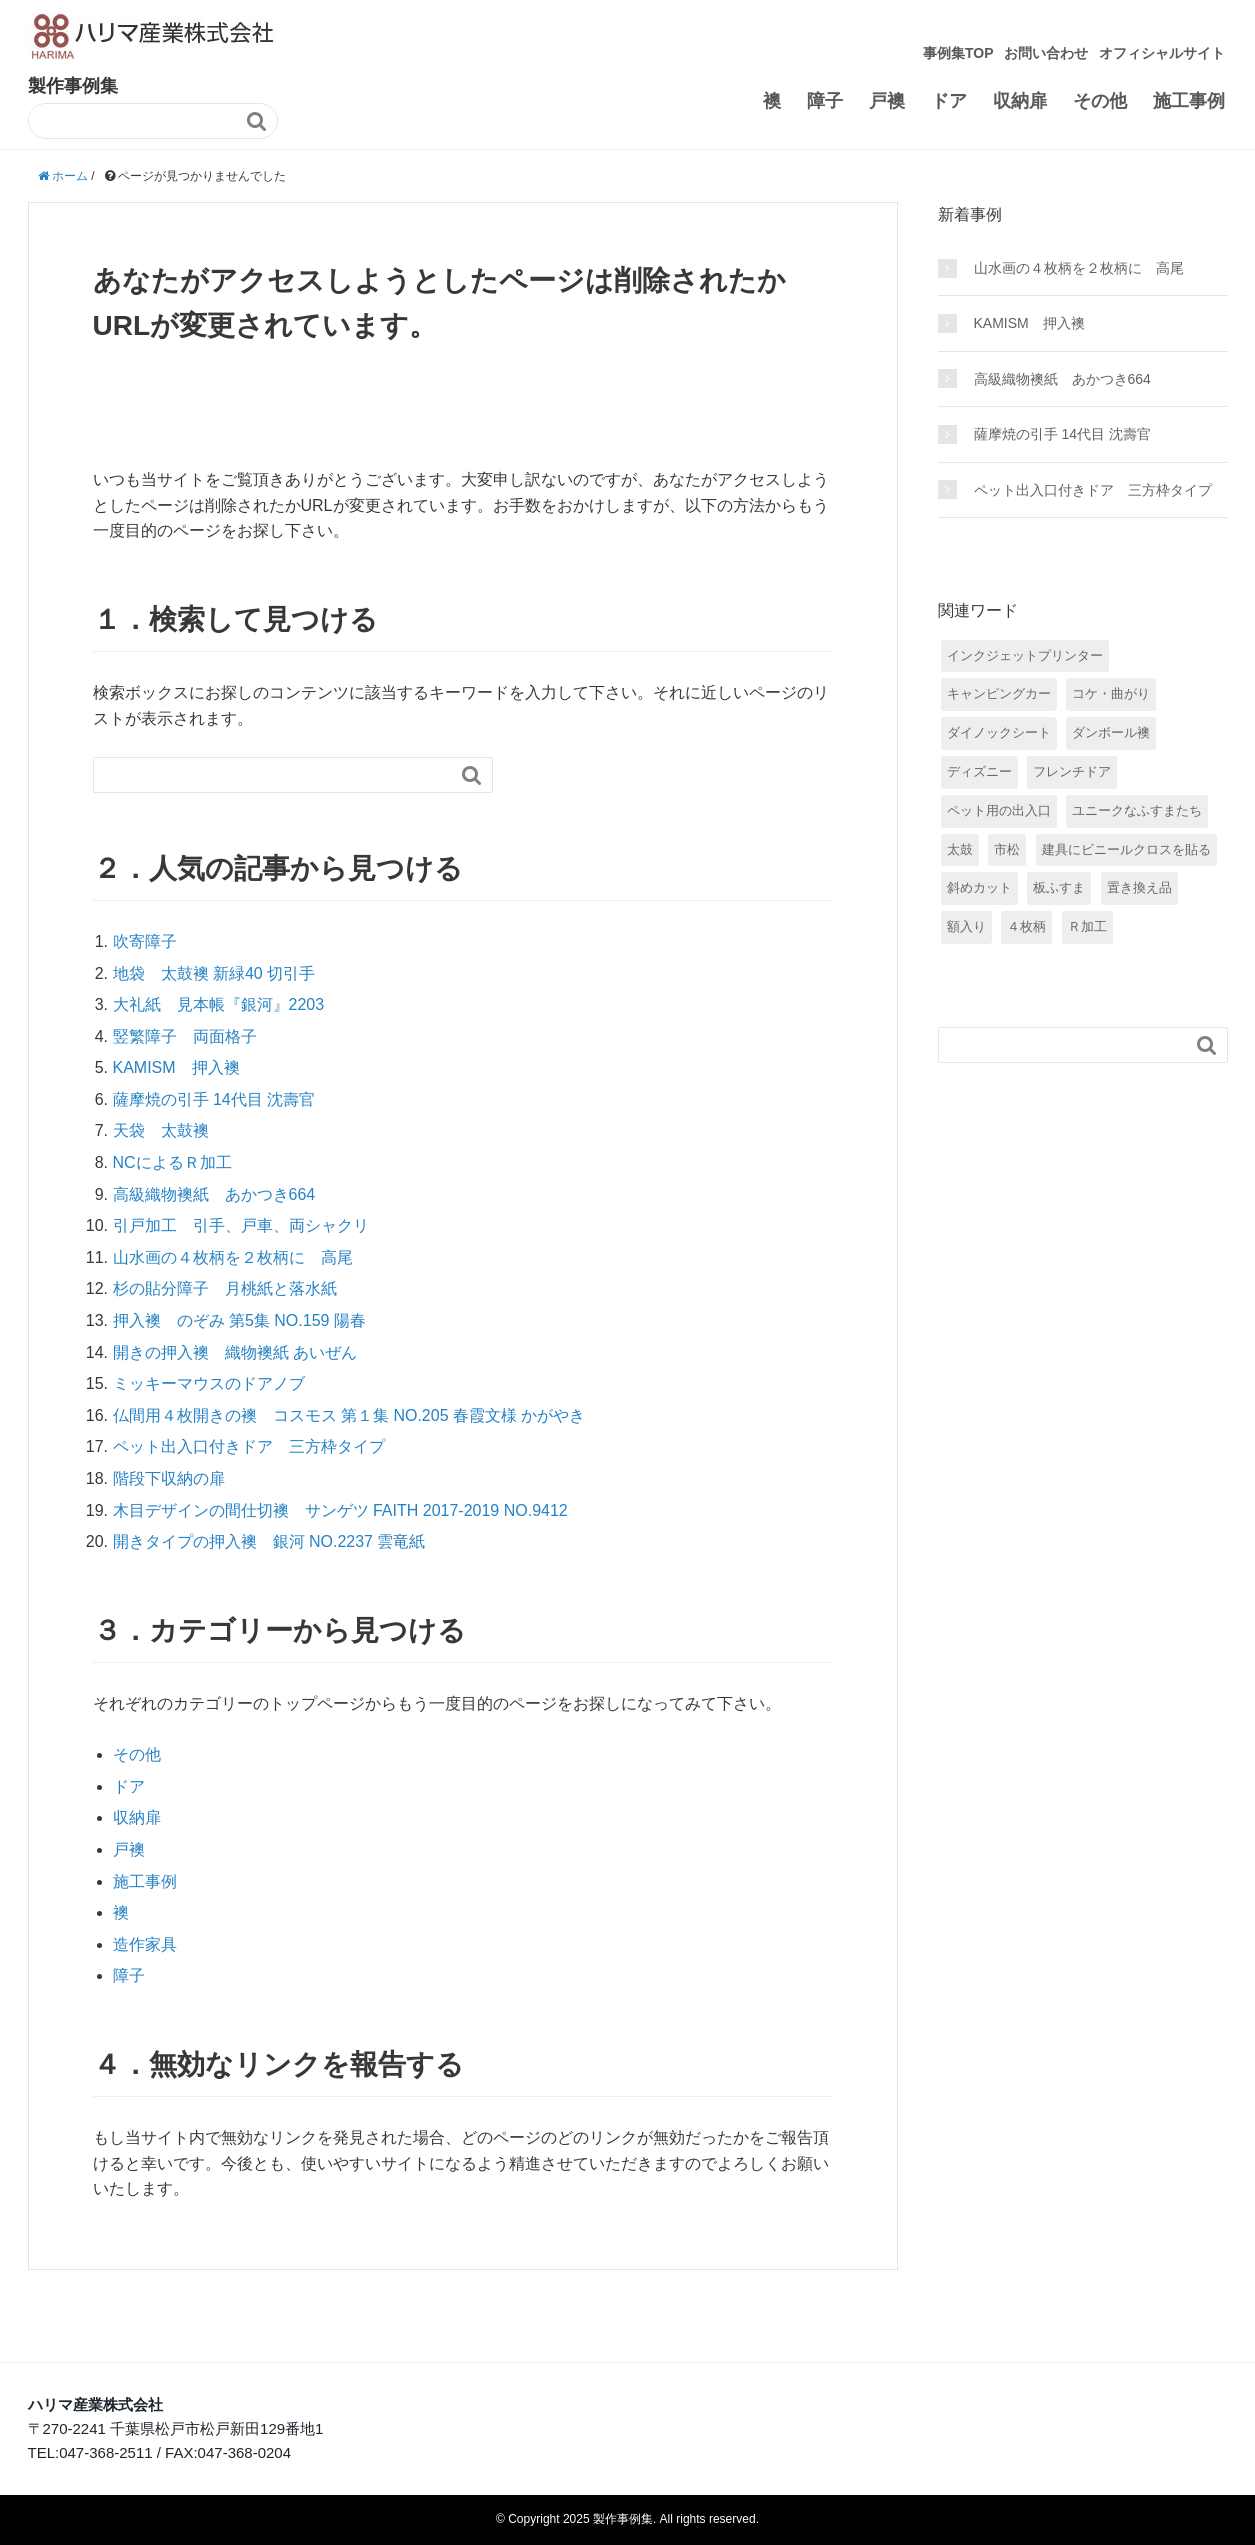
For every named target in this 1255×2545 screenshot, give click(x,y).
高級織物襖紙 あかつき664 (214, 1194)
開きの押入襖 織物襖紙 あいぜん (235, 1352)
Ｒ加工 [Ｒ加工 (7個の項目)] (1087, 926)
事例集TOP (958, 53)
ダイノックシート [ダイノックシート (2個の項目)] (999, 732)
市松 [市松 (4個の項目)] (1007, 849)
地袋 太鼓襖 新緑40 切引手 (214, 973)
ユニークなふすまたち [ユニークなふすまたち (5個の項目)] (1137, 810)
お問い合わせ (1046, 53)
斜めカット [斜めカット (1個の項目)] (979, 887)
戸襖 (887, 101)
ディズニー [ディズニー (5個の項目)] (979, 771)
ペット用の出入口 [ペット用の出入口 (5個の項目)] (999, 810)
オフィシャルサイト (1162, 53)
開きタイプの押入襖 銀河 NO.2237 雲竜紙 (269, 1541)
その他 (1100, 101)
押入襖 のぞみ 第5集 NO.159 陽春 (239, 1320)
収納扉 (1020, 101)
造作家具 (145, 1944)
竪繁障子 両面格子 (185, 1036)
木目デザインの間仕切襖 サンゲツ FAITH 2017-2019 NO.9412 (340, 1510)
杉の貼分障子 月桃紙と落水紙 (225, 1288)
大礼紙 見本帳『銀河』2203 (219, 1004)
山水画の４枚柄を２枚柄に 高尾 (233, 1257)
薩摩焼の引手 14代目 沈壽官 (214, 1099)
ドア (949, 101)
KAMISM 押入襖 (176, 1067)
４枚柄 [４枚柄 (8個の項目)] (1026, 926)
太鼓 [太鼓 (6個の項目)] (960, 849)
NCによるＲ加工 (172, 1162)
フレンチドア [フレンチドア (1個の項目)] (1072, 771)
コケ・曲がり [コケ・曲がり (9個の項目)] (1111, 693)
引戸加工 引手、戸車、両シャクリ (241, 1225)
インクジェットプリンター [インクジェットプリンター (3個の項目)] (1025, 655)
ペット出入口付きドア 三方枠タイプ (249, 1446)
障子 (825, 101)
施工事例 (1189, 101)
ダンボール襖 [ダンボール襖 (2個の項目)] (1111, 732)
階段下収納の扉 (169, 1478)
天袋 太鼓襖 (161, 1130)
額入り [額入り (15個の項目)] (966, 926)
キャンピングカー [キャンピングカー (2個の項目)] (999, 693)
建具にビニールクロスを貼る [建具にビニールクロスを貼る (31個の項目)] (1126, 849)
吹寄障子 (145, 941)
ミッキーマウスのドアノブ (209, 1383)
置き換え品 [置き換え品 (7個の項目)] (1139, 887)
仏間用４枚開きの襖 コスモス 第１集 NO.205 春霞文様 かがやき (349, 1415)
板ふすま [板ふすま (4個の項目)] (1059, 887)
